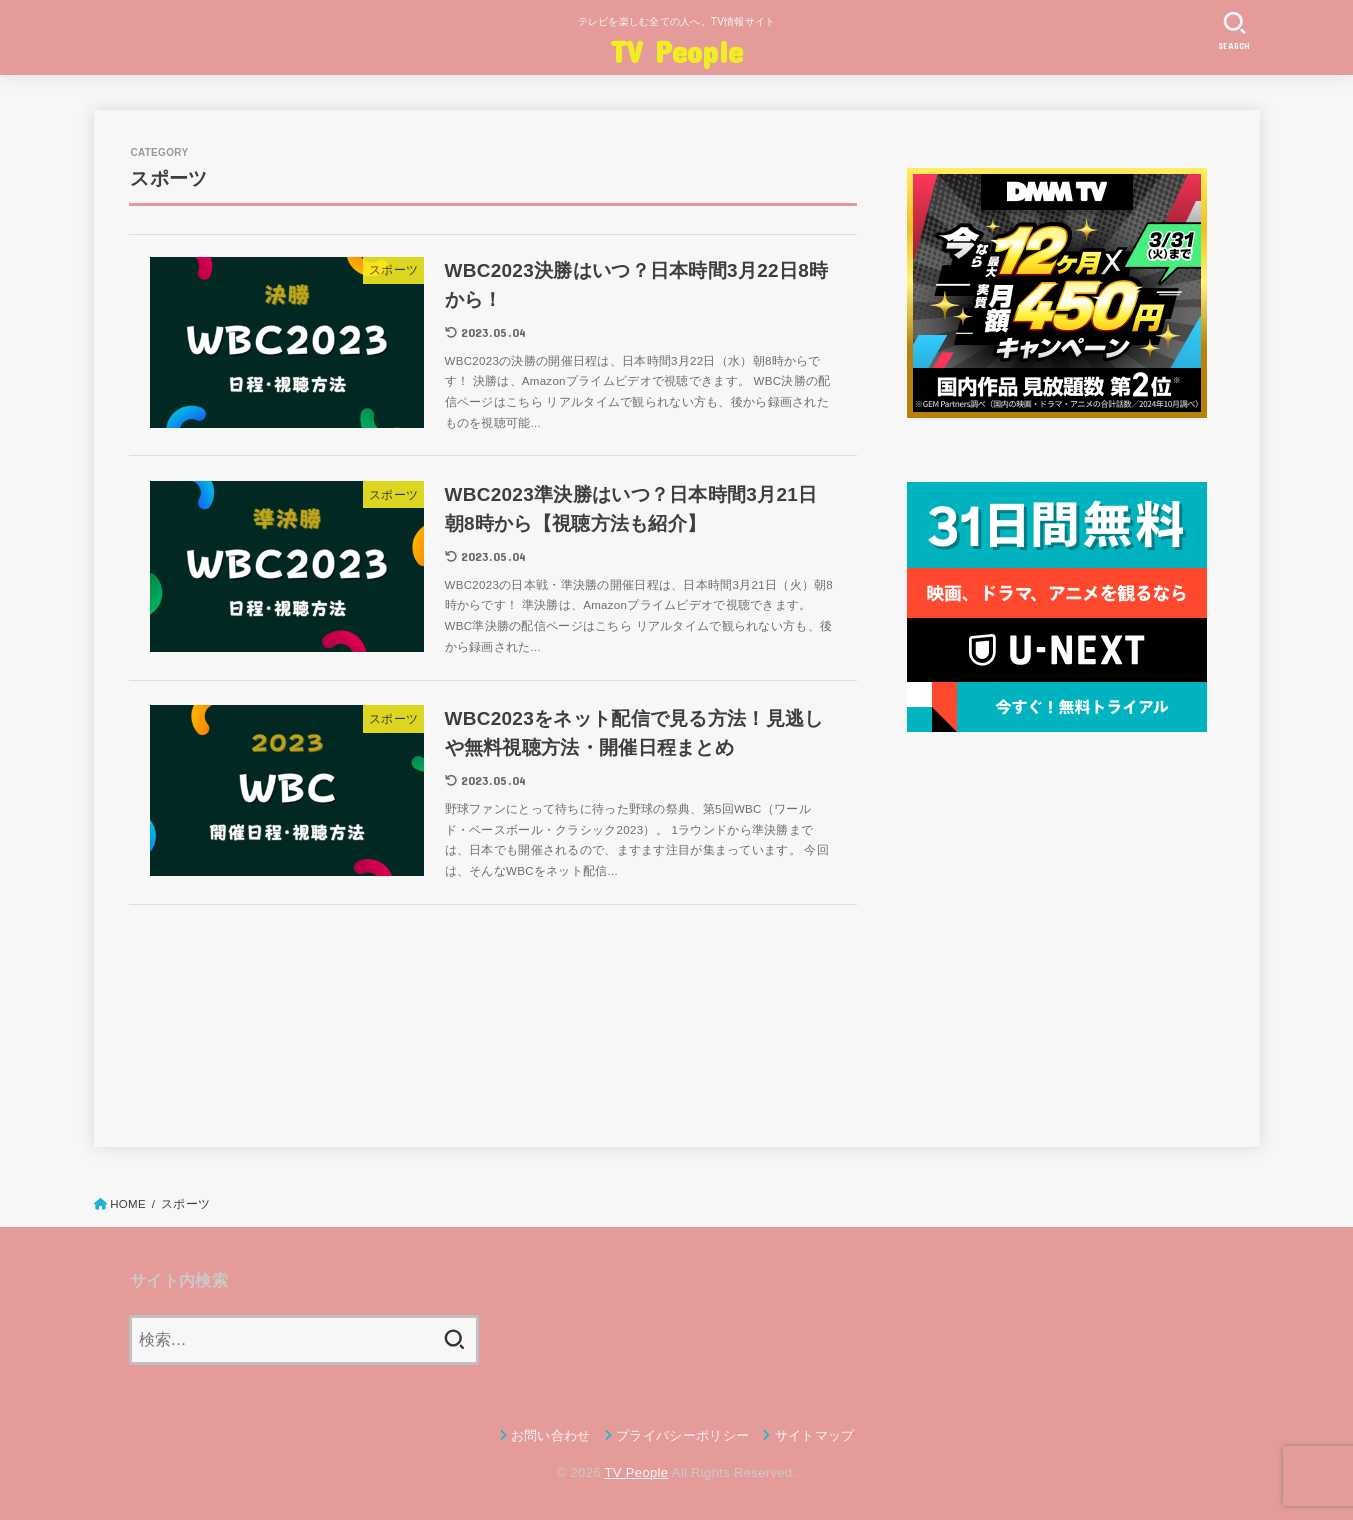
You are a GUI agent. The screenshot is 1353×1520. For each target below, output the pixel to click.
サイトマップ (815, 1435)
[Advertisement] (1057, 936)
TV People (677, 50)
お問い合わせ (551, 1435)
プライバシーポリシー (682, 1435)
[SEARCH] (1235, 30)
